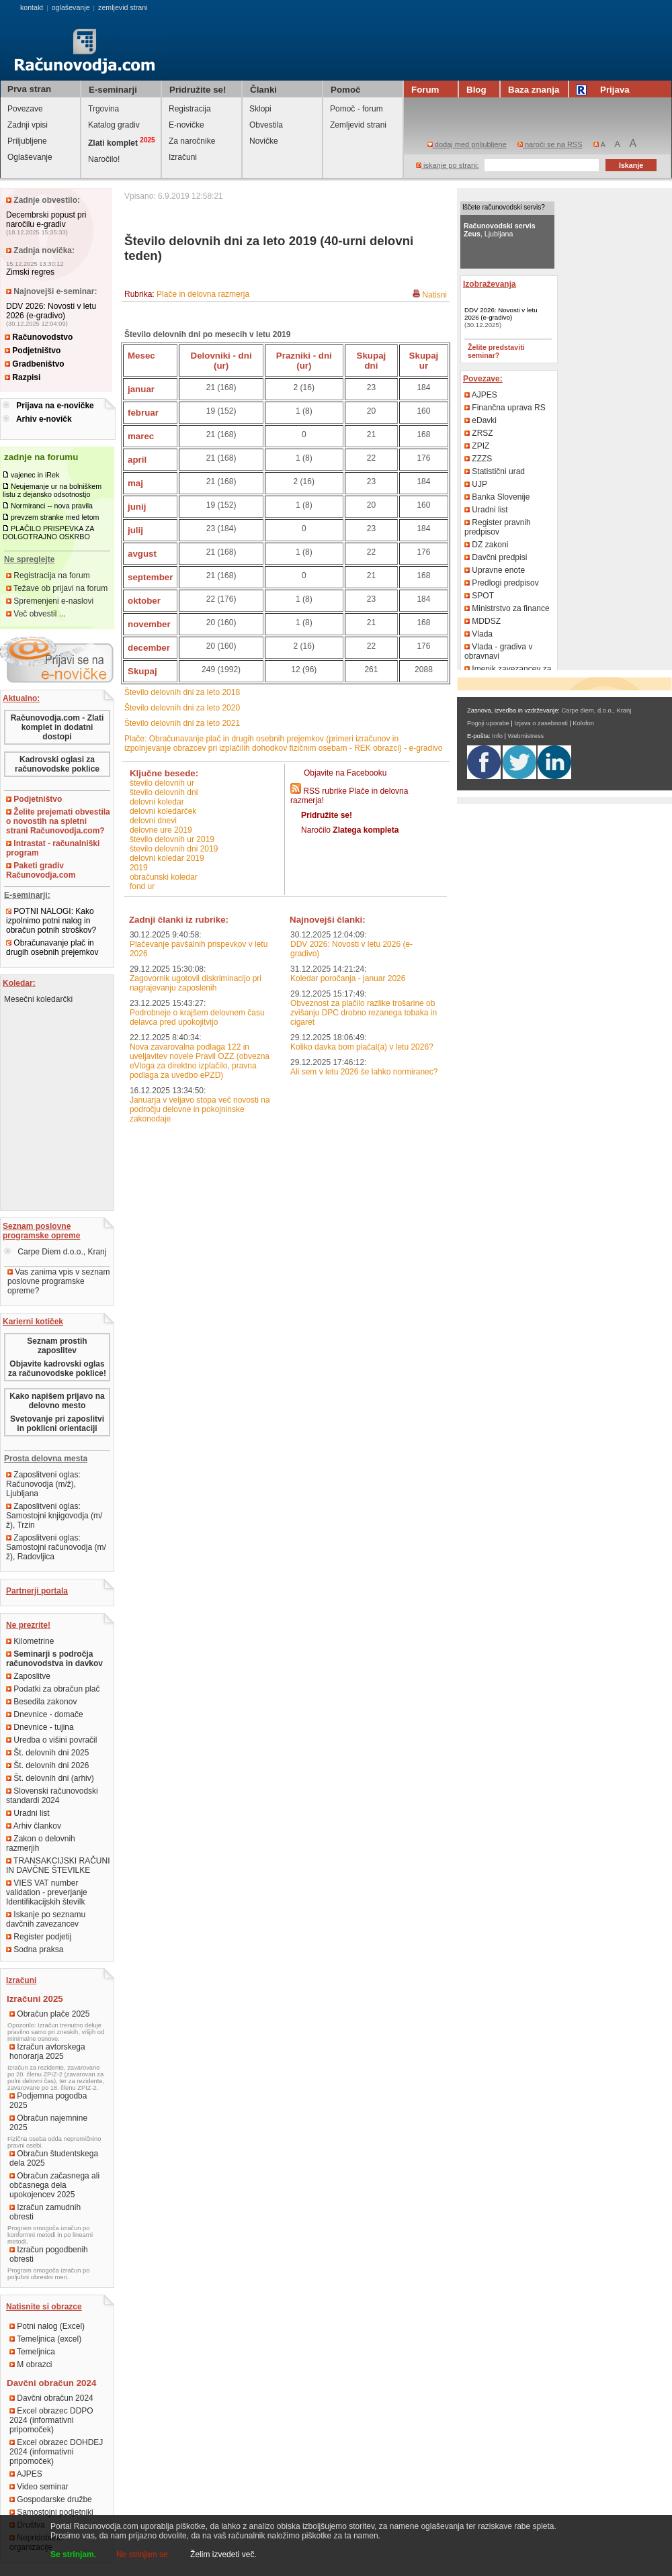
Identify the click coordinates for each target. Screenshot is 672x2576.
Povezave (25, 108)
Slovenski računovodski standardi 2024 (52, 1795)
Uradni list (28, 1813)
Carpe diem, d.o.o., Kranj (597, 710)
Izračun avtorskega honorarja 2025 (47, 2051)
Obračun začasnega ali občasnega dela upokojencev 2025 (54, 2185)
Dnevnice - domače (44, 1714)
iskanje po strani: (447, 165)
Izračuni (183, 157)
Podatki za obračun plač (52, 1689)
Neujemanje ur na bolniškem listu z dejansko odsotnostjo (52, 490)
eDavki (480, 420)
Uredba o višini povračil (51, 1740)
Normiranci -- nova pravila (52, 506)
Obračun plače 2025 (49, 2014)
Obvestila (266, 125)
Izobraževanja (489, 284)
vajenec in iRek (35, 475)
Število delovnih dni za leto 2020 (182, 707)
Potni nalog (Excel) (47, 2326)
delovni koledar (157, 802)
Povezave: (483, 378)
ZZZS (478, 458)
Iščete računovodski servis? (503, 207)
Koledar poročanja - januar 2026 (347, 978)
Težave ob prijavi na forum (57, 588)
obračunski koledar (164, 877)
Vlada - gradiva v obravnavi (498, 651)
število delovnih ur (162, 783)
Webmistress (526, 736)
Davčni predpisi (495, 557)
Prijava (605, 90)
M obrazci (30, 2364)
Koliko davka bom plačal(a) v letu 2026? (361, 1047)
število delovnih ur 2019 (172, 839)
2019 (139, 867)
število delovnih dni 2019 (174, 849)
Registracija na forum (48, 575)
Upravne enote (494, 570)
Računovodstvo (39, 337)
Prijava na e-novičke (54, 405)
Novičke (263, 141)
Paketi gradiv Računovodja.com (40, 870)
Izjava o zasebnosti (540, 723)
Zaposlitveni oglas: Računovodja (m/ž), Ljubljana (43, 1484)
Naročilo (349, 830)
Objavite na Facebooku (345, 773)
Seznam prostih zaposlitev (57, 1345)
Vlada (478, 634)
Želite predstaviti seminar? (496, 351)
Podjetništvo (32, 350)
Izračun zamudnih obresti (45, 2212)
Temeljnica (32, 2351)
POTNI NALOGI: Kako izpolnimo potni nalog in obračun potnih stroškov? (51, 921)
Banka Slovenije (497, 497)
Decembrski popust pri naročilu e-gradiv (46, 219)
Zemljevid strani (358, 125)
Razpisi (22, 377)
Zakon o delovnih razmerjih (40, 1843)
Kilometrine (30, 1641)
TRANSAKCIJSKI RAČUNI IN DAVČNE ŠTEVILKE (58, 1865)
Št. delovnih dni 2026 (47, 1765)
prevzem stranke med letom (55, 517)
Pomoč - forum (356, 108)
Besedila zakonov (41, 1701)
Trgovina (103, 108)
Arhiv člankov (33, 1826)
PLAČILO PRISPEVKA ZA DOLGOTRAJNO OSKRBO (48, 532)
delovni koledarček (163, 811)
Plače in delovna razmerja (203, 294)
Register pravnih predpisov (497, 527)
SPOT (479, 595)
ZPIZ (476, 446)
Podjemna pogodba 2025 (48, 2100)
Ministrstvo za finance (507, 608)
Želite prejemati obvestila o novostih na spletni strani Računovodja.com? (58, 821)
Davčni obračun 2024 (51, 2398)
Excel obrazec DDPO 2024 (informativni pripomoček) (51, 2420)
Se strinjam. (73, 2554)
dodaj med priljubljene (467, 144)
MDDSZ (482, 621)
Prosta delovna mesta (45, 1458)
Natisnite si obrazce (44, 2306)
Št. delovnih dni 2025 (47, 1752)
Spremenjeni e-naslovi (49, 601)
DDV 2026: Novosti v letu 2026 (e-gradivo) (51, 311)
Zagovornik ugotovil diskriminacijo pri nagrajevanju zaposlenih (195, 983)
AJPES (25, 2474)
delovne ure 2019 (161, 830)
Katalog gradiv (114, 125)
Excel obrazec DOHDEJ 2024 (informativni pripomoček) (56, 2452)
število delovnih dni (164, 792)
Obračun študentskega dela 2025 (53, 2158)
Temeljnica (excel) (45, 2339)
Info (497, 736)
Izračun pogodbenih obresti (48, 2254)
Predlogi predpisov (501, 583)
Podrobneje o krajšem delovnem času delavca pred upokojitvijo (197, 1017)
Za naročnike (192, 141)
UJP (475, 484)
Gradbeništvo (35, 364)
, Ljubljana (500, 230)
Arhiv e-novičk (44, 419)
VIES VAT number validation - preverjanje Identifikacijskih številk (46, 1892)
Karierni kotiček (33, 1321)
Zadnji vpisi (27, 125)
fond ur (142, 886)
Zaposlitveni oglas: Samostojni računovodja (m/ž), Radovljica (56, 1547)
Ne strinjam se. (143, 2554)
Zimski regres (30, 272)
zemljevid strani (122, 7)
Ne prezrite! (28, 1625)
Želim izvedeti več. (223, 2554)
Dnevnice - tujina (40, 1727)
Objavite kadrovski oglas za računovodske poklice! (57, 1368)
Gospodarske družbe (50, 2499)
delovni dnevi (153, 820)
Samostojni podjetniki (51, 2512)
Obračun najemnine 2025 (48, 2122)
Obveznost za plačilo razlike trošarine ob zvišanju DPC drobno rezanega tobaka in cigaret (363, 1013)
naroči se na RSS (550, 144)
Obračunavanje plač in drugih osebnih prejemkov (52, 947)
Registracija (190, 108)
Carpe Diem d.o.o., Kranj (55, 1251)
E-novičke (186, 125)
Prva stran (29, 89)
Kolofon (583, 723)
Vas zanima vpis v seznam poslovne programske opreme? (58, 1281)
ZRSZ (478, 433)
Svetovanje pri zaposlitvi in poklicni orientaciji (57, 1423)
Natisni (434, 295)
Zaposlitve (28, 1676)
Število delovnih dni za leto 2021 (182, 723)
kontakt (31, 7)
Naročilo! (104, 159)
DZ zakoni (486, 544)
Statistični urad (494, 471)
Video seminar (39, 2486)
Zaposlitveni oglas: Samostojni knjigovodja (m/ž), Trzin (54, 1516)
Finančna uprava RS (505, 407)
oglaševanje (71, 7)
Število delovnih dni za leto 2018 (182, 692)
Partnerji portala (37, 1591)
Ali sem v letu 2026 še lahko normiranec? (363, 1071)
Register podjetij (38, 1936)
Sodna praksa (34, 1949)
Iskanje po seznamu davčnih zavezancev (45, 1919)
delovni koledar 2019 (167, 858)
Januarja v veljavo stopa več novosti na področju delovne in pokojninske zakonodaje (200, 1109)
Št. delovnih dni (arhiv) (50, 1778)
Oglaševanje (29, 157)
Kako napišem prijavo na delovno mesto (56, 1400)
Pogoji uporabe (488, 723)
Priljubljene (27, 141)
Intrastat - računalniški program (52, 848)
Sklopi (260, 108)
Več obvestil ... (36, 613)
